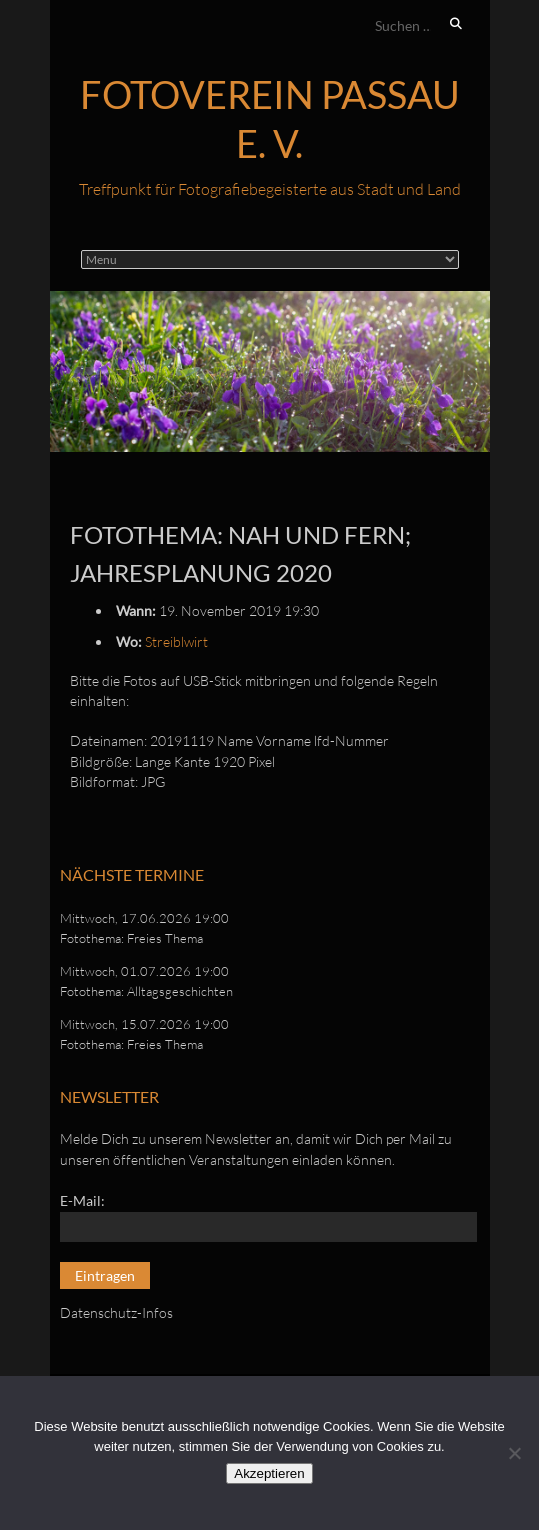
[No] (514, 1453)
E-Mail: (82, 1200)
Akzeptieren (269, 1473)
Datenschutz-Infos (116, 1312)
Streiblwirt (176, 641)
